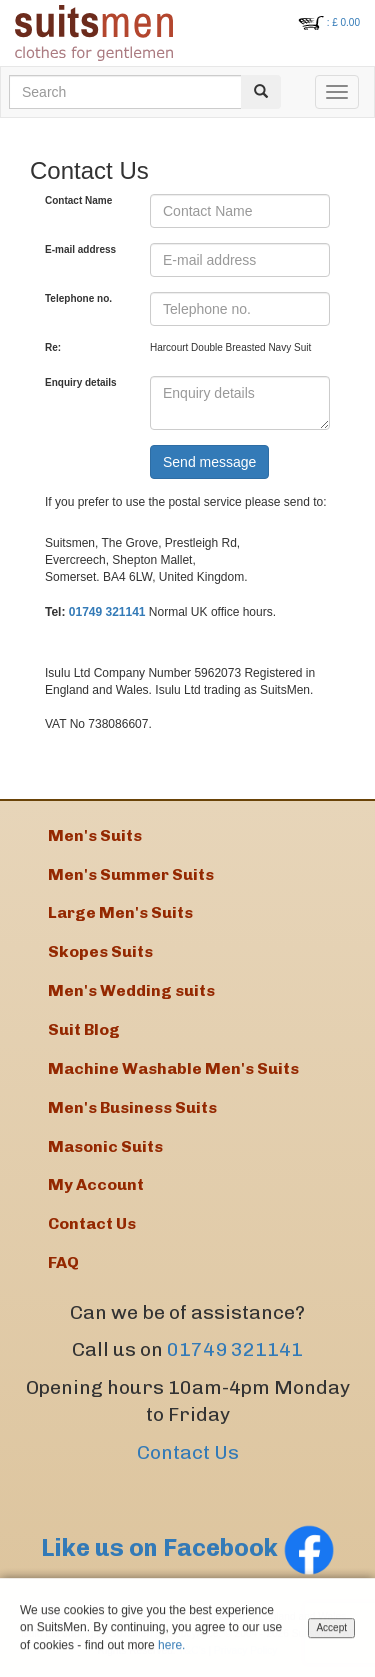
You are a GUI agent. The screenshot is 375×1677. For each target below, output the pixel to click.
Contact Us (188, 1452)
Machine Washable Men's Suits (173, 1068)
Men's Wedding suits (131, 990)
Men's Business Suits (132, 1107)
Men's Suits (95, 835)
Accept (331, 1629)
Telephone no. (78, 298)
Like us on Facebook (188, 1547)
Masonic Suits (105, 1146)
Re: (53, 347)
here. (171, 1646)
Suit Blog (84, 1029)
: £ (343, 22)
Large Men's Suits (120, 912)
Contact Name (78, 200)
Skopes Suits (100, 951)
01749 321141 (107, 612)
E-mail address (80, 249)
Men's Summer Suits (131, 874)
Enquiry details (81, 382)
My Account (96, 1184)
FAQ (63, 1262)
